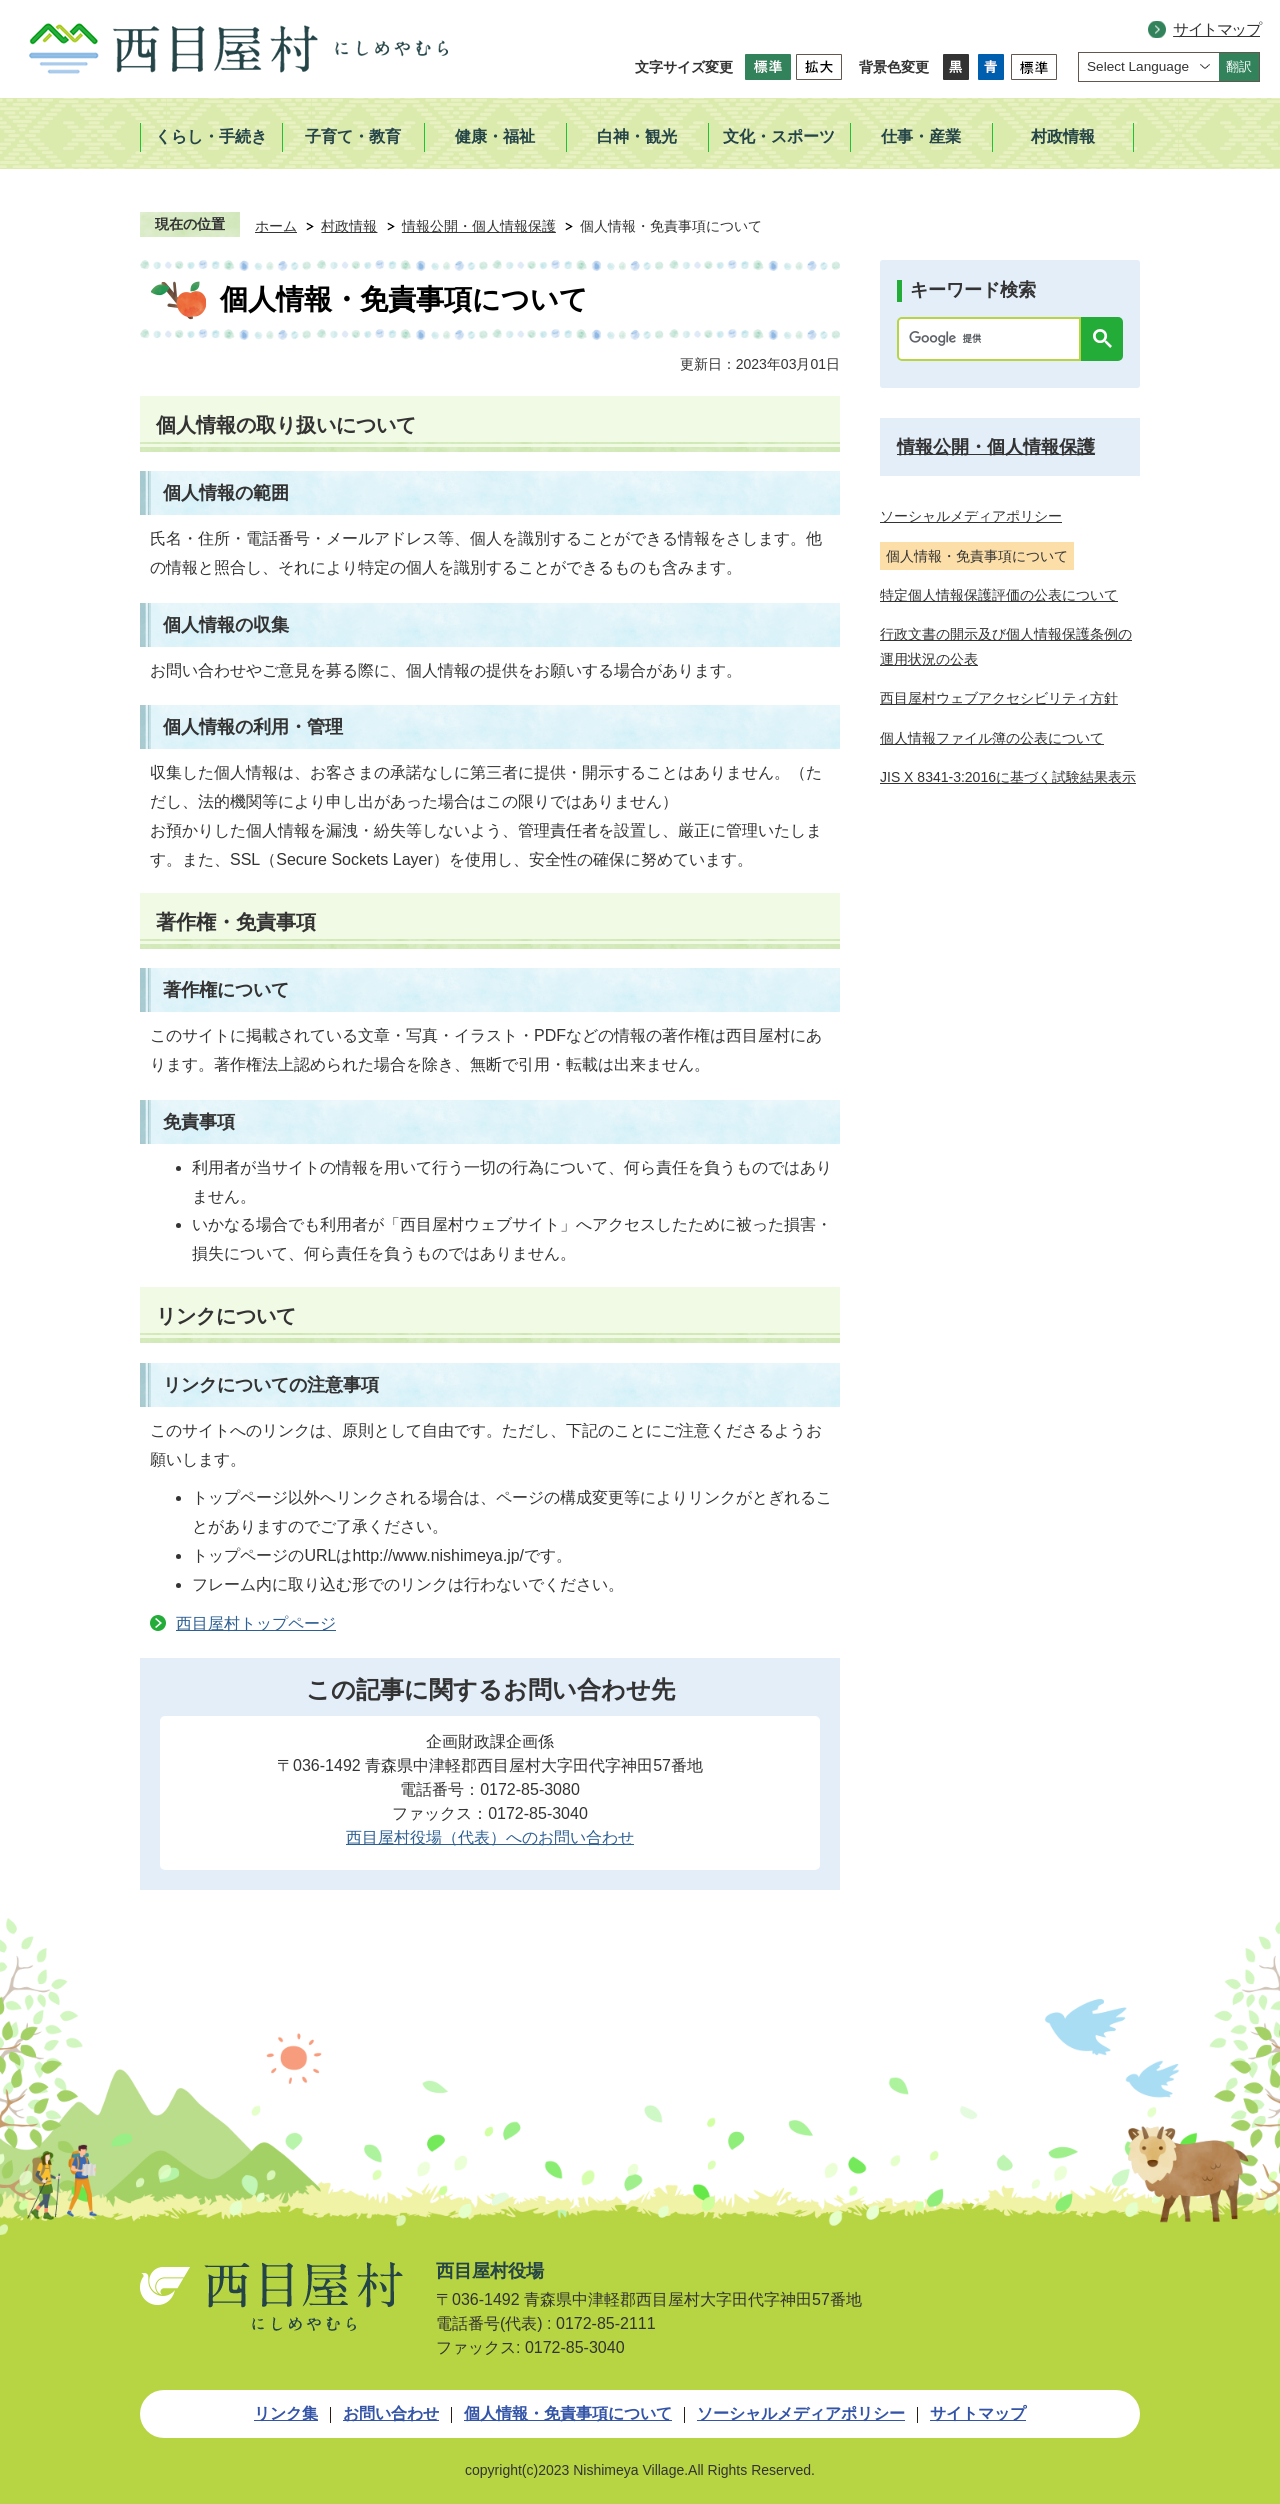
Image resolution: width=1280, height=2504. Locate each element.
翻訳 (1239, 66)
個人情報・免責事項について (568, 2413)
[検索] (994, 339)
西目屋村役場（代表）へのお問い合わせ (490, 1837)
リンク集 (286, 2413)
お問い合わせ (391, 2413)
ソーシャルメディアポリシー (801, 2413)
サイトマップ (1216, 29)
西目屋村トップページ (256, 1623)
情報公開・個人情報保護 (479, 226)
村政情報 (349, 226)
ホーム (276, 226)
